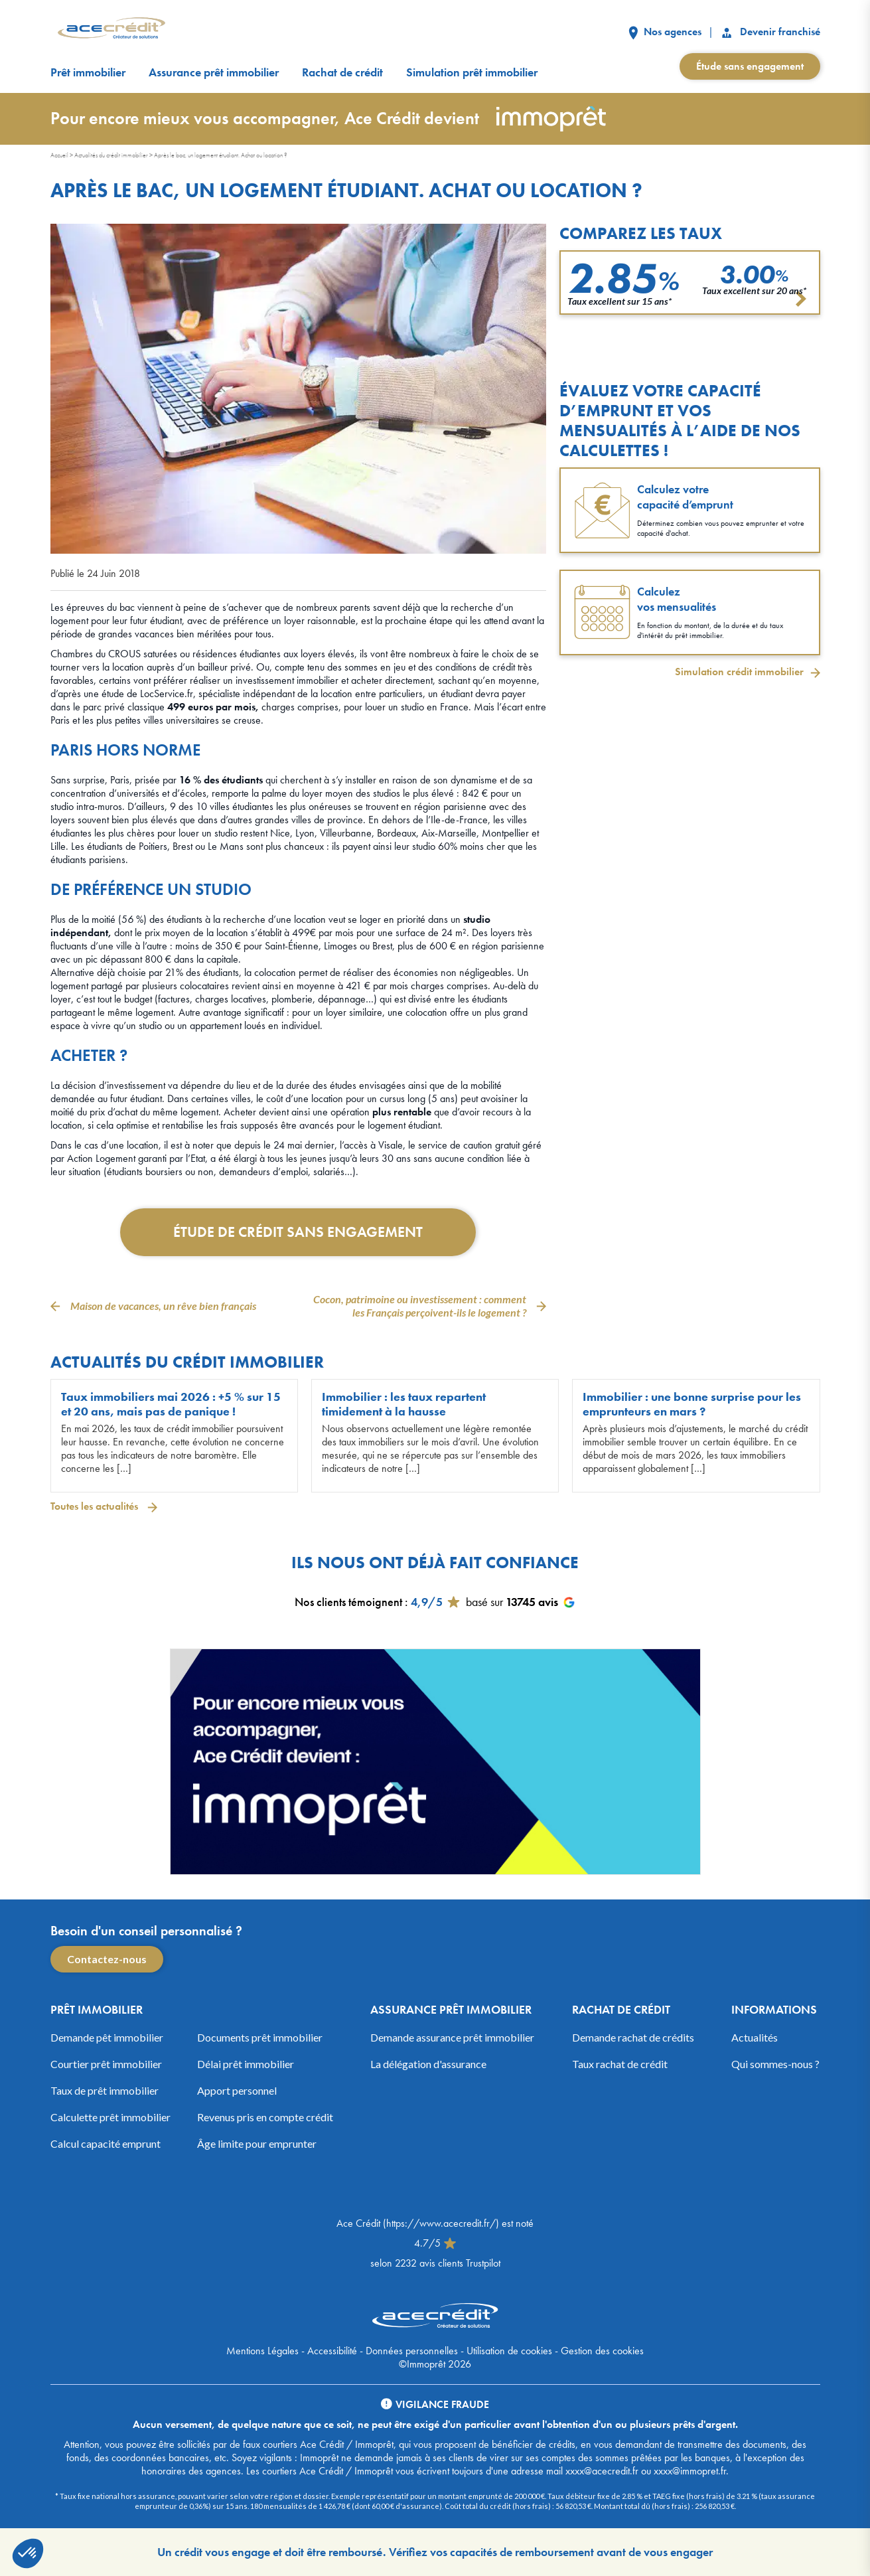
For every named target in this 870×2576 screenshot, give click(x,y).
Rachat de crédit (342, 72)
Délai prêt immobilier (245, 2063)
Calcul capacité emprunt (105, 2143)
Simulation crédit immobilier (739, 672)
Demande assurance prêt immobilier (452, 2037)
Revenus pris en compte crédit (265, 2117)
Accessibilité (332, 2351)
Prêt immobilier (87, 72)
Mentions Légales (262, 2351)
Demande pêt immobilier (106, 2037)
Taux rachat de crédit (620, 2063)
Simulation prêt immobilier (472, 72)
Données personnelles (412, 2351)
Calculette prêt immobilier (110, 2117)
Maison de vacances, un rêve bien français (163, 1305)
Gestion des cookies (602, 2351)
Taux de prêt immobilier (104, 2090)
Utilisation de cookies (509, 2351)
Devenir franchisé (770, 32)
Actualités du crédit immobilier (111, 155)
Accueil (59, 155)
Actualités (754, 2037)
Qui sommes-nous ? (775, 2063)
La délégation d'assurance (428, 2063)
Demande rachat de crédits (633, 2037)
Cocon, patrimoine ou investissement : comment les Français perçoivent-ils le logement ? (419, 1306)
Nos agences (664, 32)
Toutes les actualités (95, 1506)
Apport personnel (237, 2090)
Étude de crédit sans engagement (298, 1232)
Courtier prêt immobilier (106, 2063)
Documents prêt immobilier (260, 2037)
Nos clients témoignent (348, 1601)
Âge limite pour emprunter (257, 2143)
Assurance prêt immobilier (214, 72)
